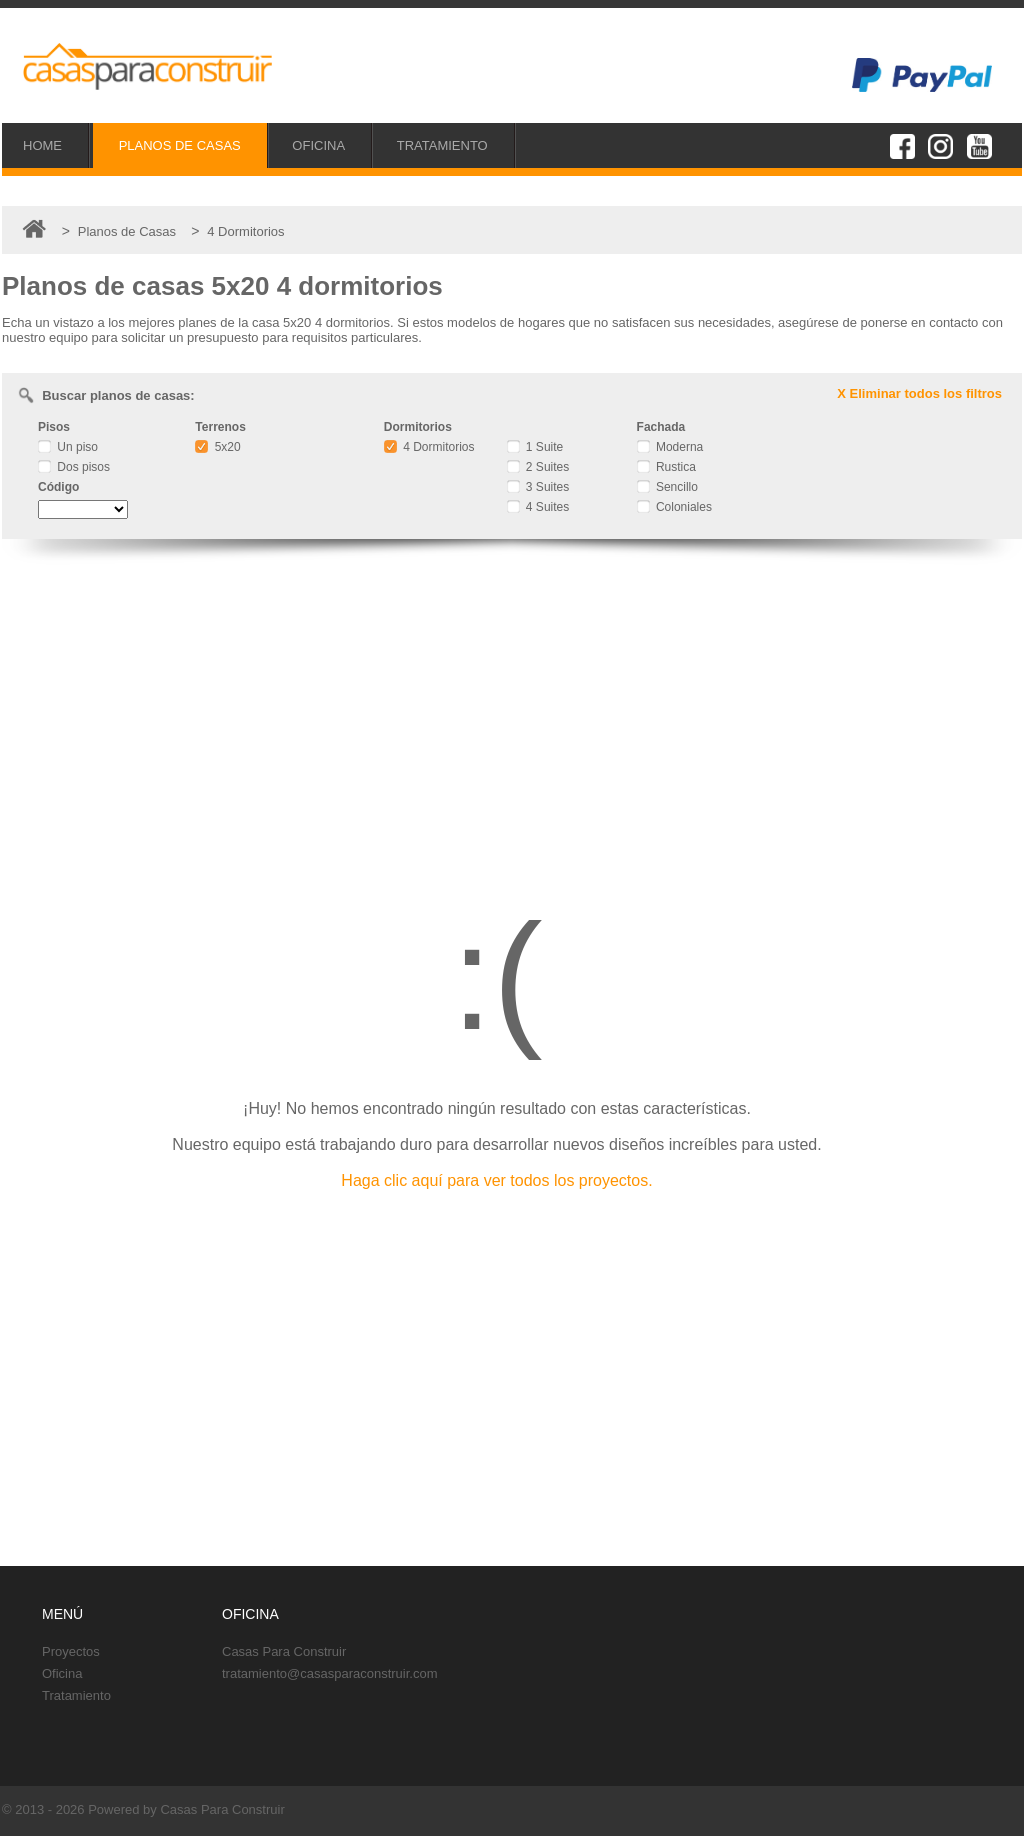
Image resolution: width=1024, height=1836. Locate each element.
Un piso (68, 447)
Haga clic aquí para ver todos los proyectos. (496, 1180)
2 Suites (538, 467)
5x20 (217, 447)
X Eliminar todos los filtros (919, 393)
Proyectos (71, 1651)
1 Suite (535, 447)
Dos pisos (74, 467)
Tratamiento (76, 1695)
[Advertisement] (512, 715)
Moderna (670, 447)
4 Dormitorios (429, 447)
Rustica (666, 467)
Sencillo (667, 487)
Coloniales (674, 507)
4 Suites (538, 507)
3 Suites (538, 487)
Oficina (62, 1673)
